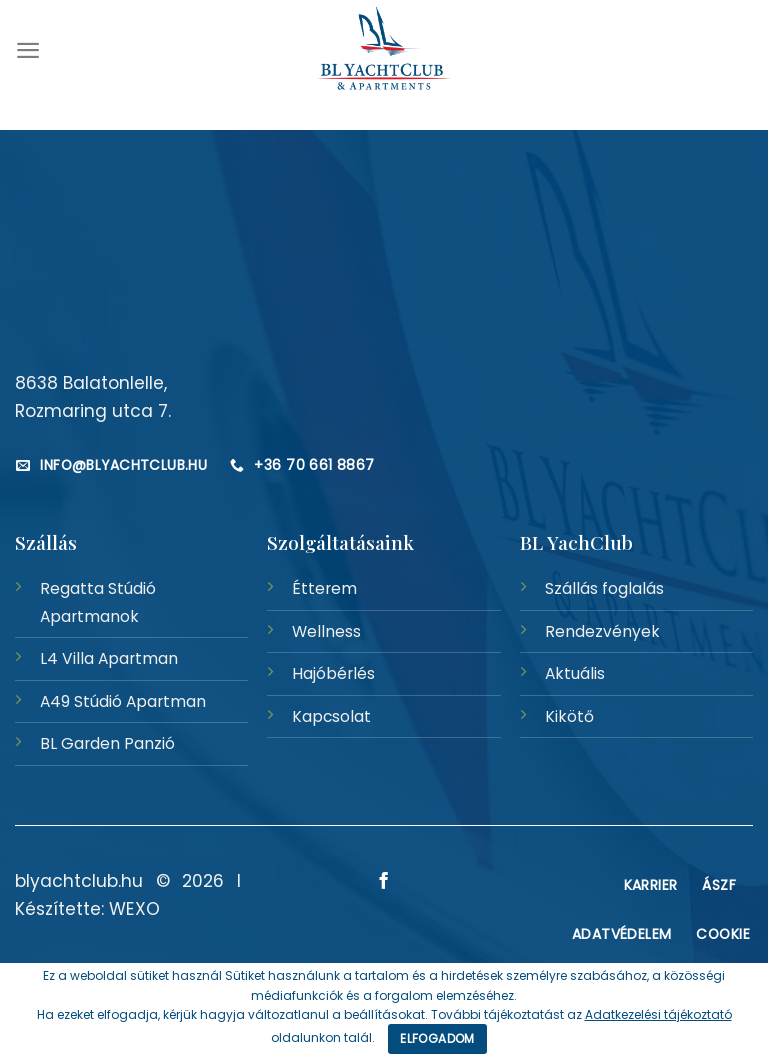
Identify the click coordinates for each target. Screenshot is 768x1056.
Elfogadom (437, 1038)
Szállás (46, 542)
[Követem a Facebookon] (384, 882)
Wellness (326, 631)
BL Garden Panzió (107, 743)
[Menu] (28, 50)
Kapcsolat (331, 716)
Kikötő (569, 716)
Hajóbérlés (333, 673)
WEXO (134, 909)
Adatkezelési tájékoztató (658, 1014)
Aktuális (575, 673)
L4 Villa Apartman (109, 658)
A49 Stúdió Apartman (123, 701)
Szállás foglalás (604, 588)
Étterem (324, 588)
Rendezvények (602, 631)
